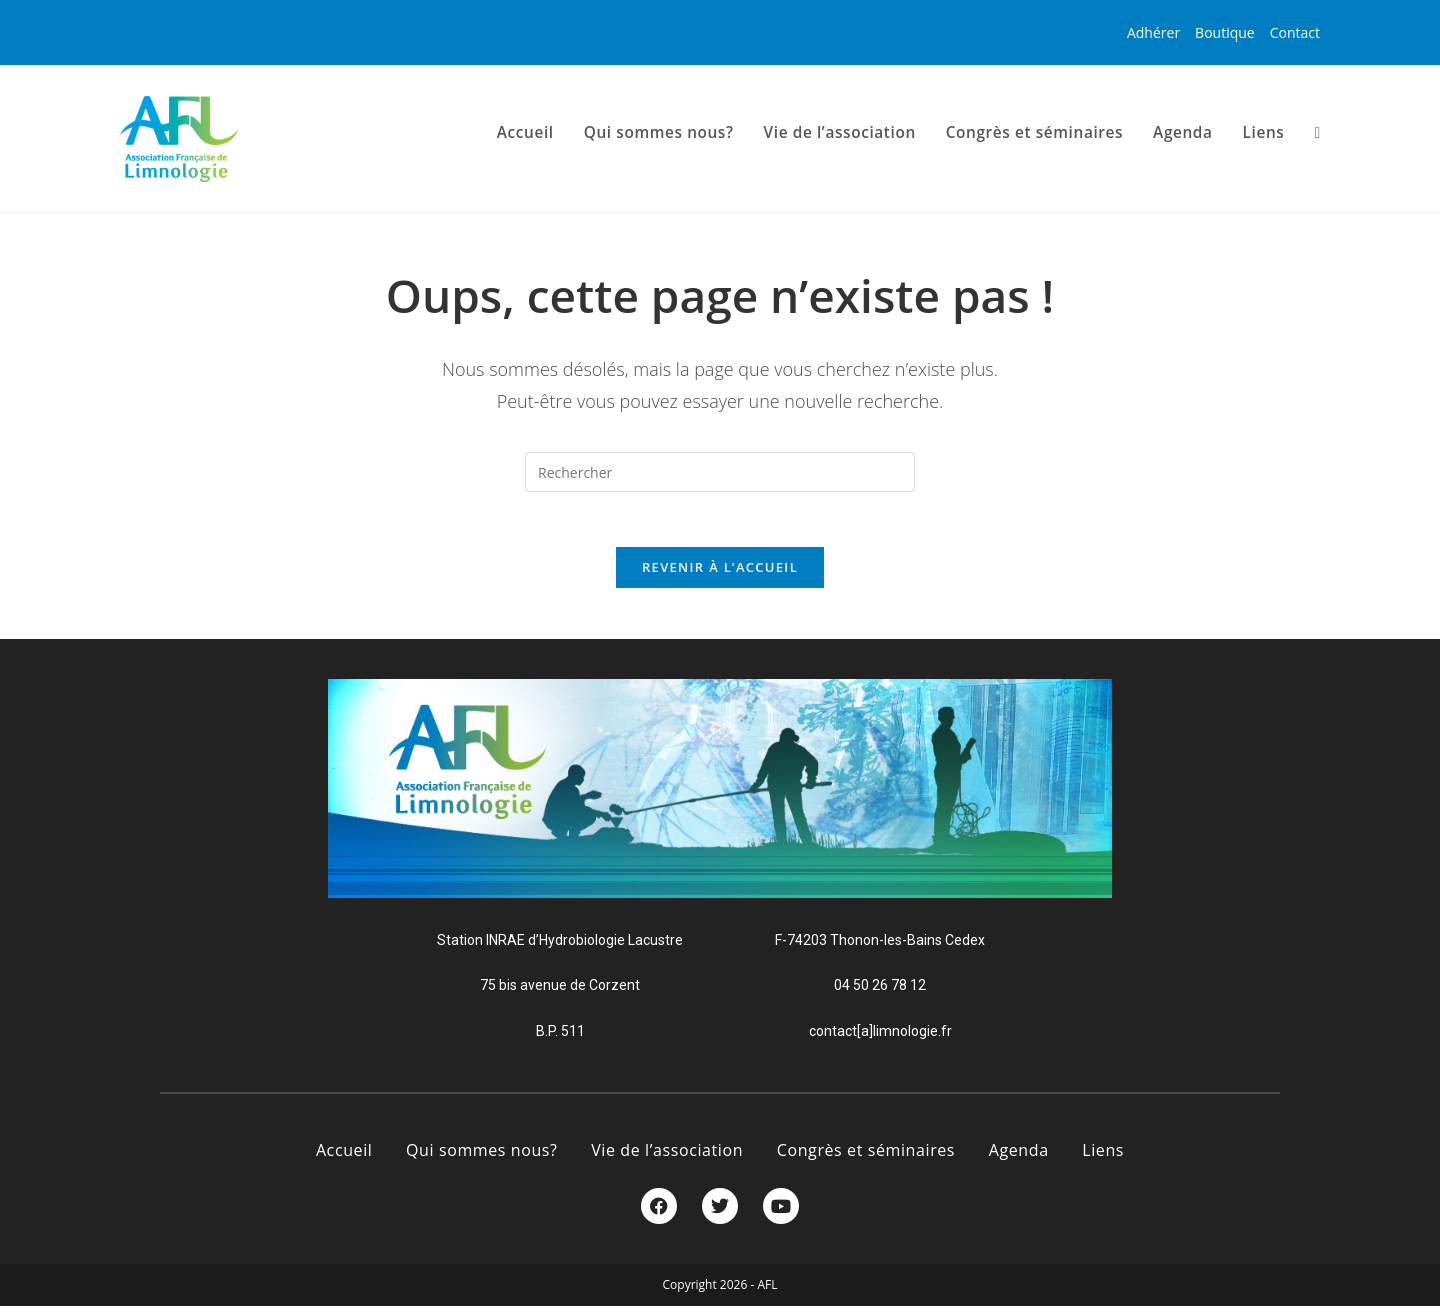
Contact (1295, 32)
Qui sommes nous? (481, 1157)
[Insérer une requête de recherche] (720, 472)
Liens (1103, 1157)
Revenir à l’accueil (720, 573)
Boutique (1225, 32)
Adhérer (1153, 32)
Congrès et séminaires (866, 1157)
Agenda (1019, 1157)
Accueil (344, 1157)
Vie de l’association (667, 1157)
